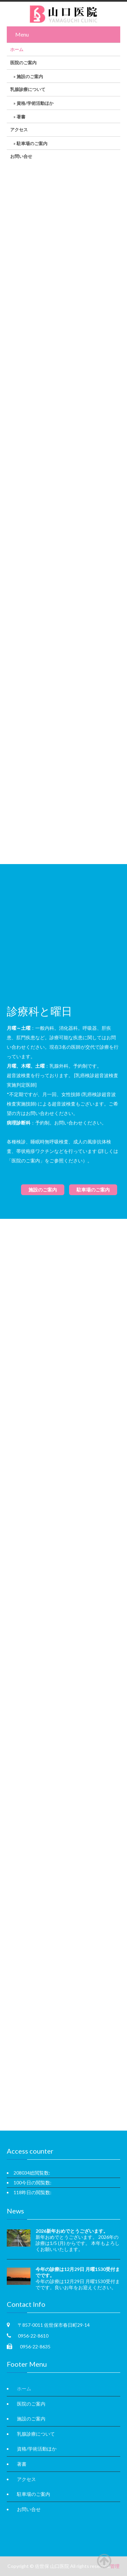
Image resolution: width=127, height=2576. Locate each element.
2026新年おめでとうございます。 (72, 2231)
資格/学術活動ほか (35, 103)
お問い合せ (21, 156)
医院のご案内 (23, 62)
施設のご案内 (30, 76)
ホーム (16, 49)
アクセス (19, 129)
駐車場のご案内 (32, 143)
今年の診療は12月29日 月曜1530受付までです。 (78, 2272)
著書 (21, 116)
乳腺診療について (27, 89)
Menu (22, 34)
